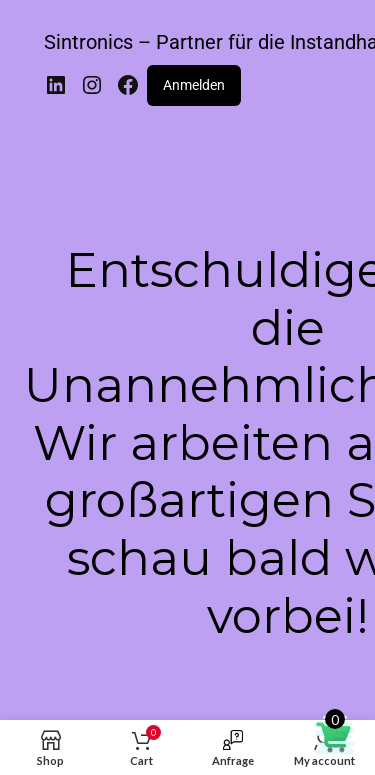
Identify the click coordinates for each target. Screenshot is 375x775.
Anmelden (194, 85)
